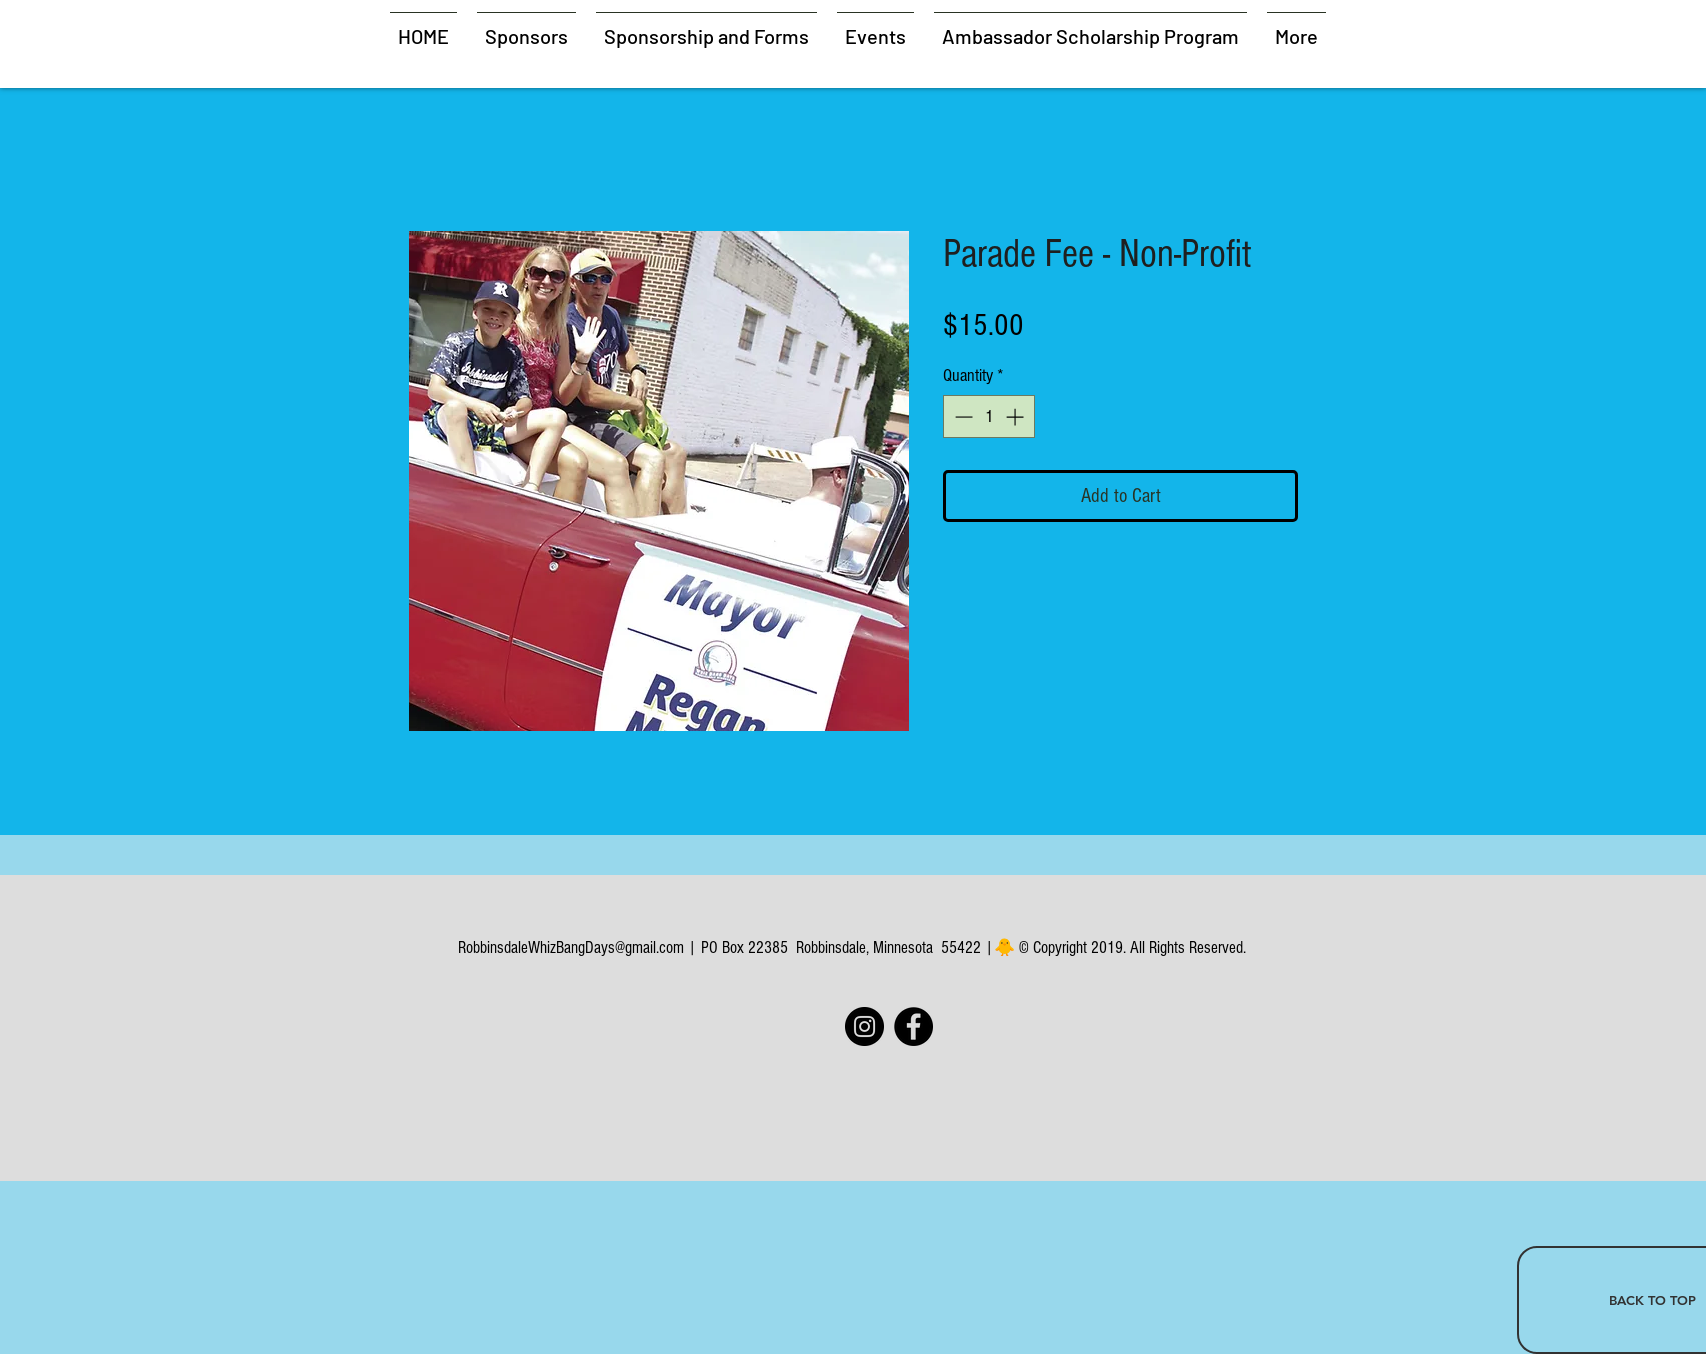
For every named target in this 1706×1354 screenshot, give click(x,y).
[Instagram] (864, 1026)
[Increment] (1016, 416)
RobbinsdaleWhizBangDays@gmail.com (571, 947)
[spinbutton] (989, 416)
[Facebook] (913, 1026)
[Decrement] (961, 416)
